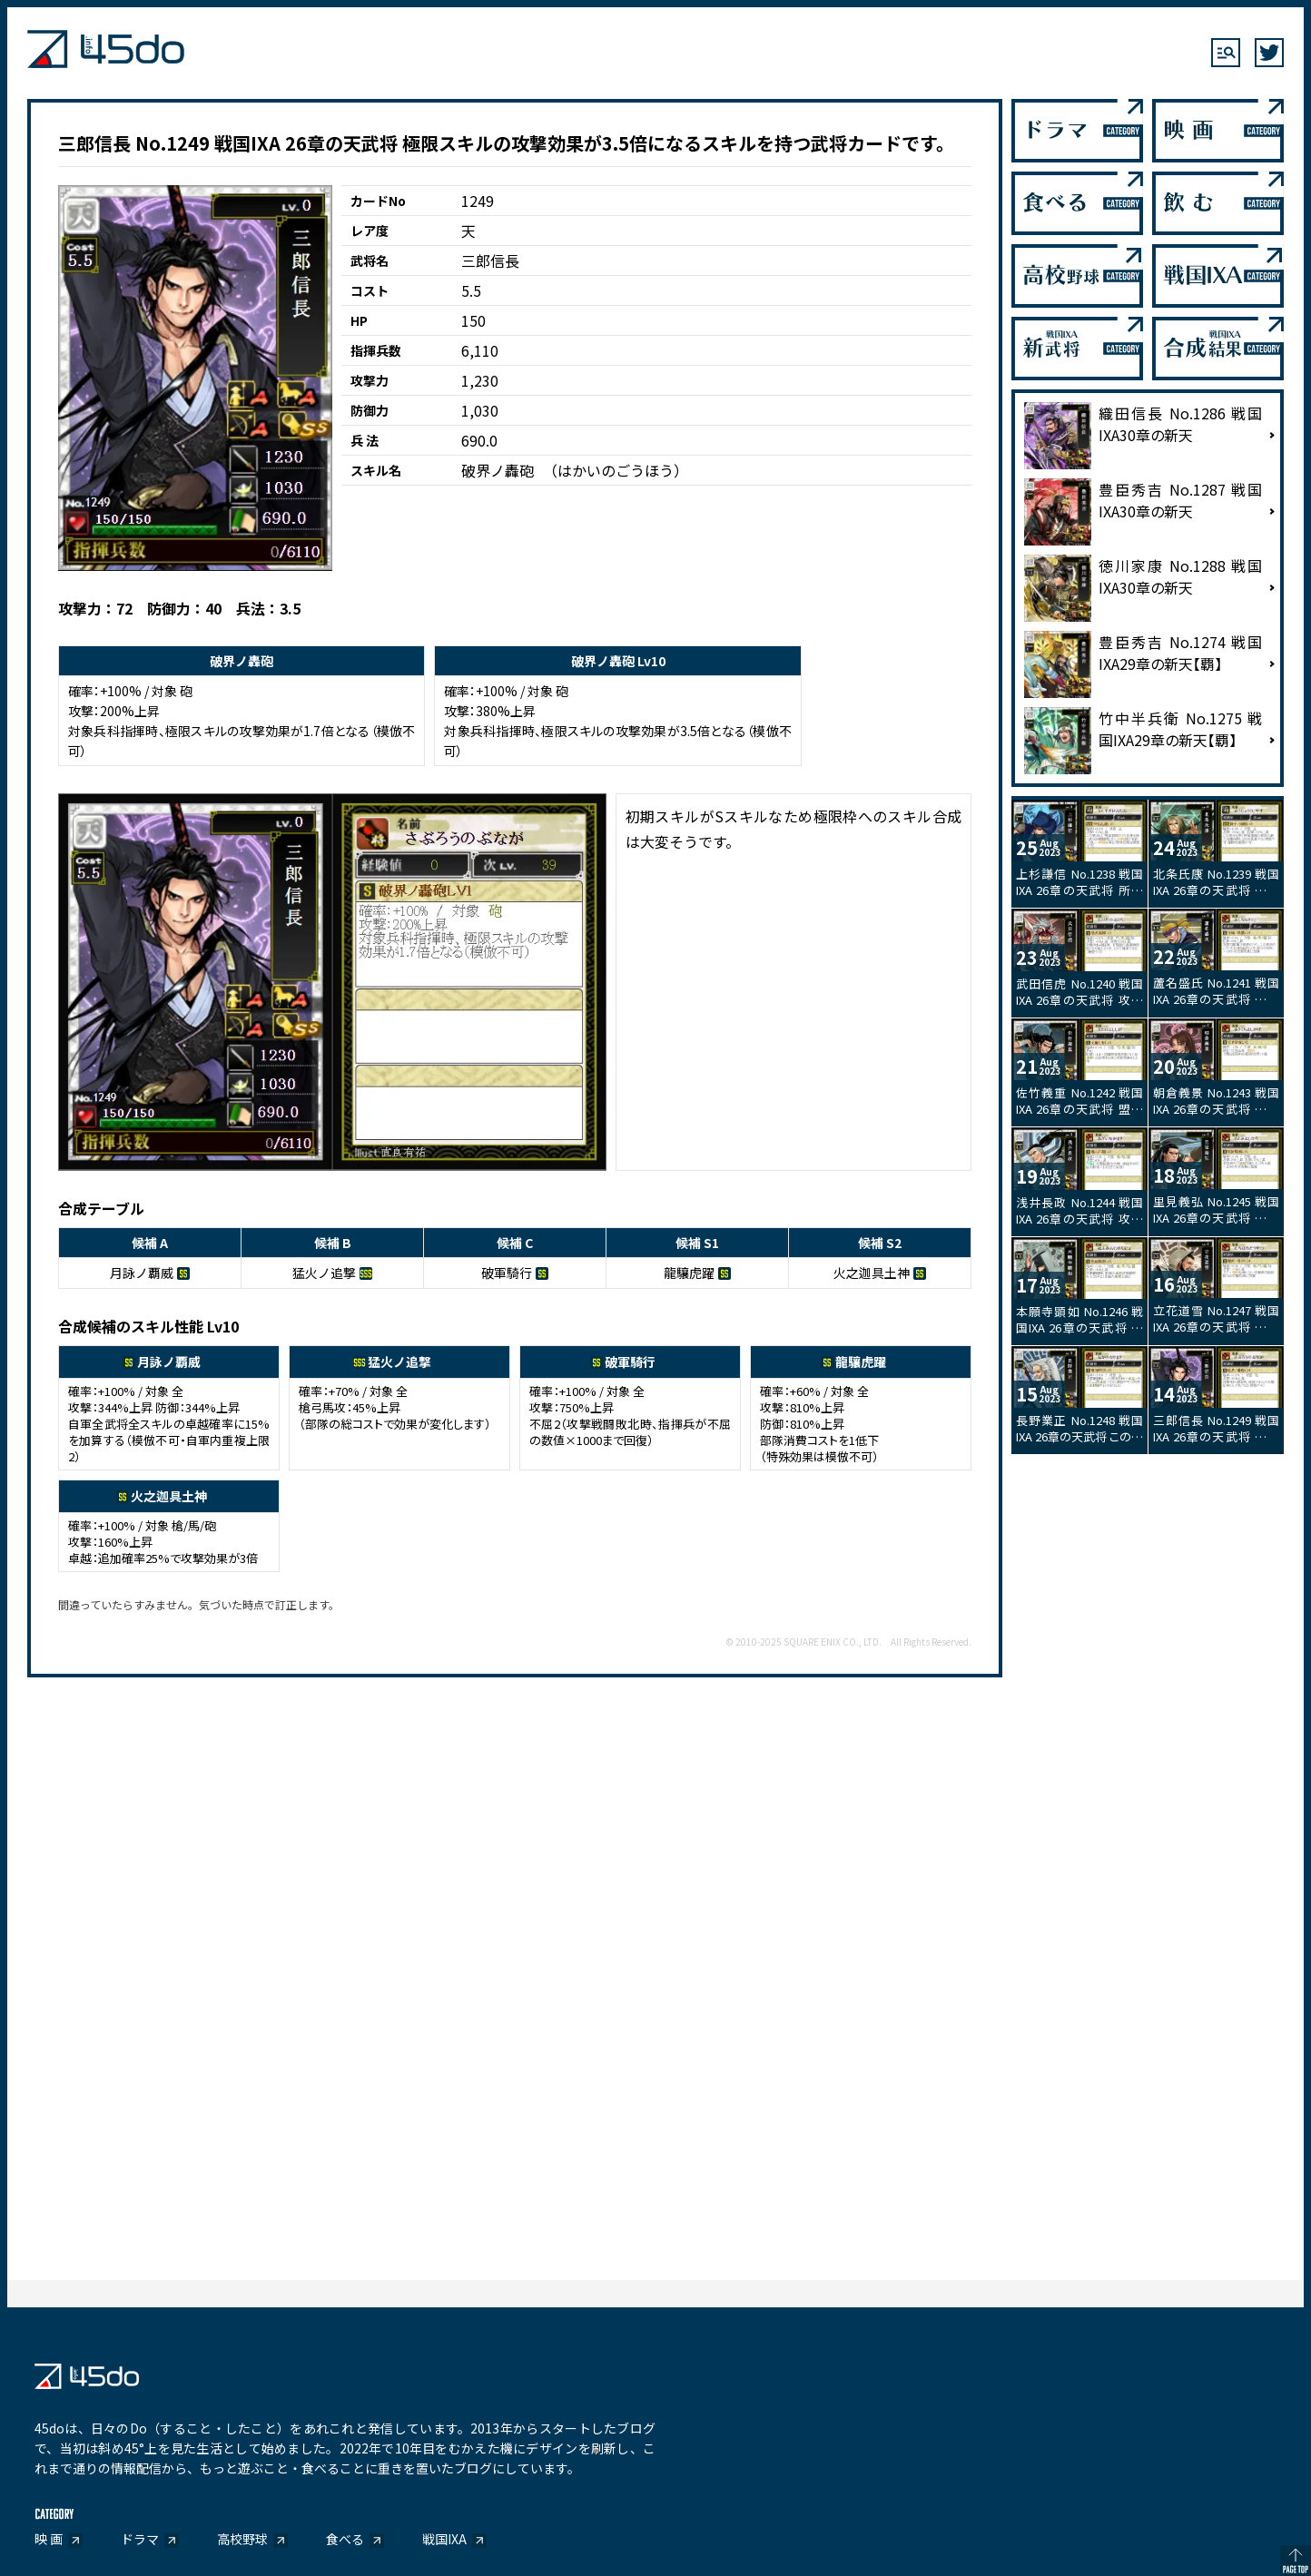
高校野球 (242, 2539)
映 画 (48, 2539)
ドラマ (140, 2539)
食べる (345, 2539)
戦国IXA (444, 2539)
